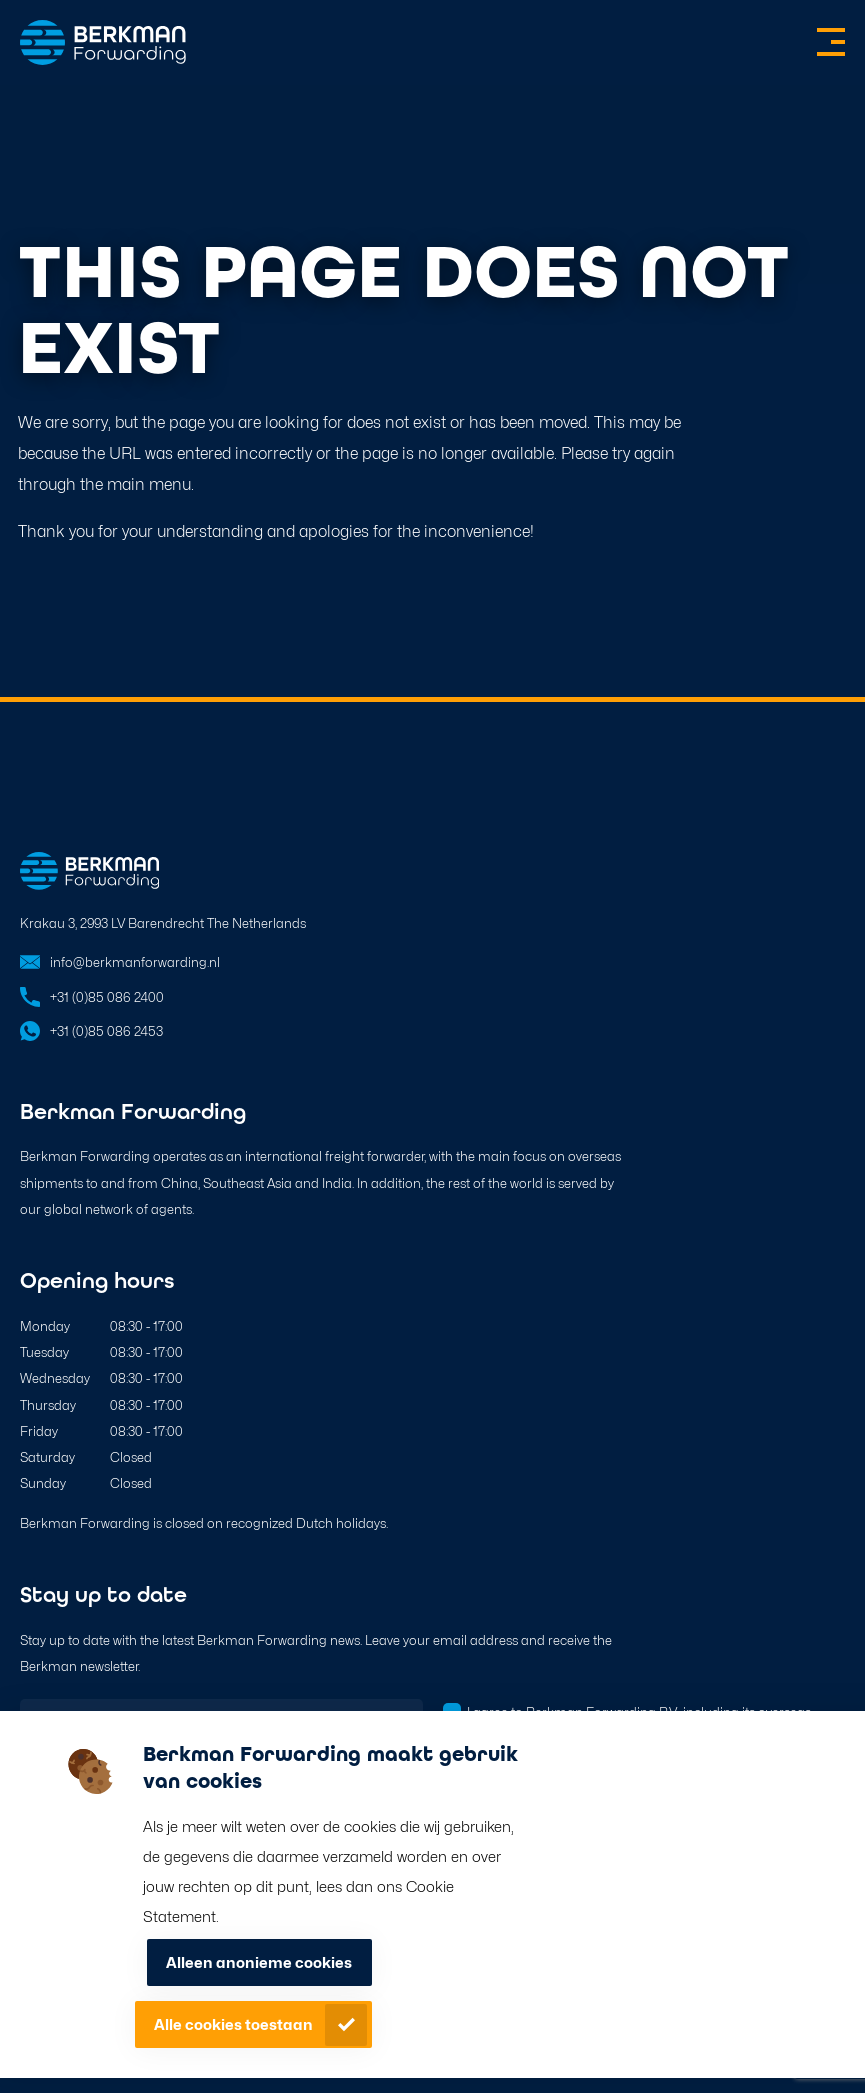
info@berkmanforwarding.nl (135, 962)
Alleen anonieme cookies (259, 1963)
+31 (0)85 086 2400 (107, 997)
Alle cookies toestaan (233, 2025)
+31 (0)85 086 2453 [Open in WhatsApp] (106, 1031)
